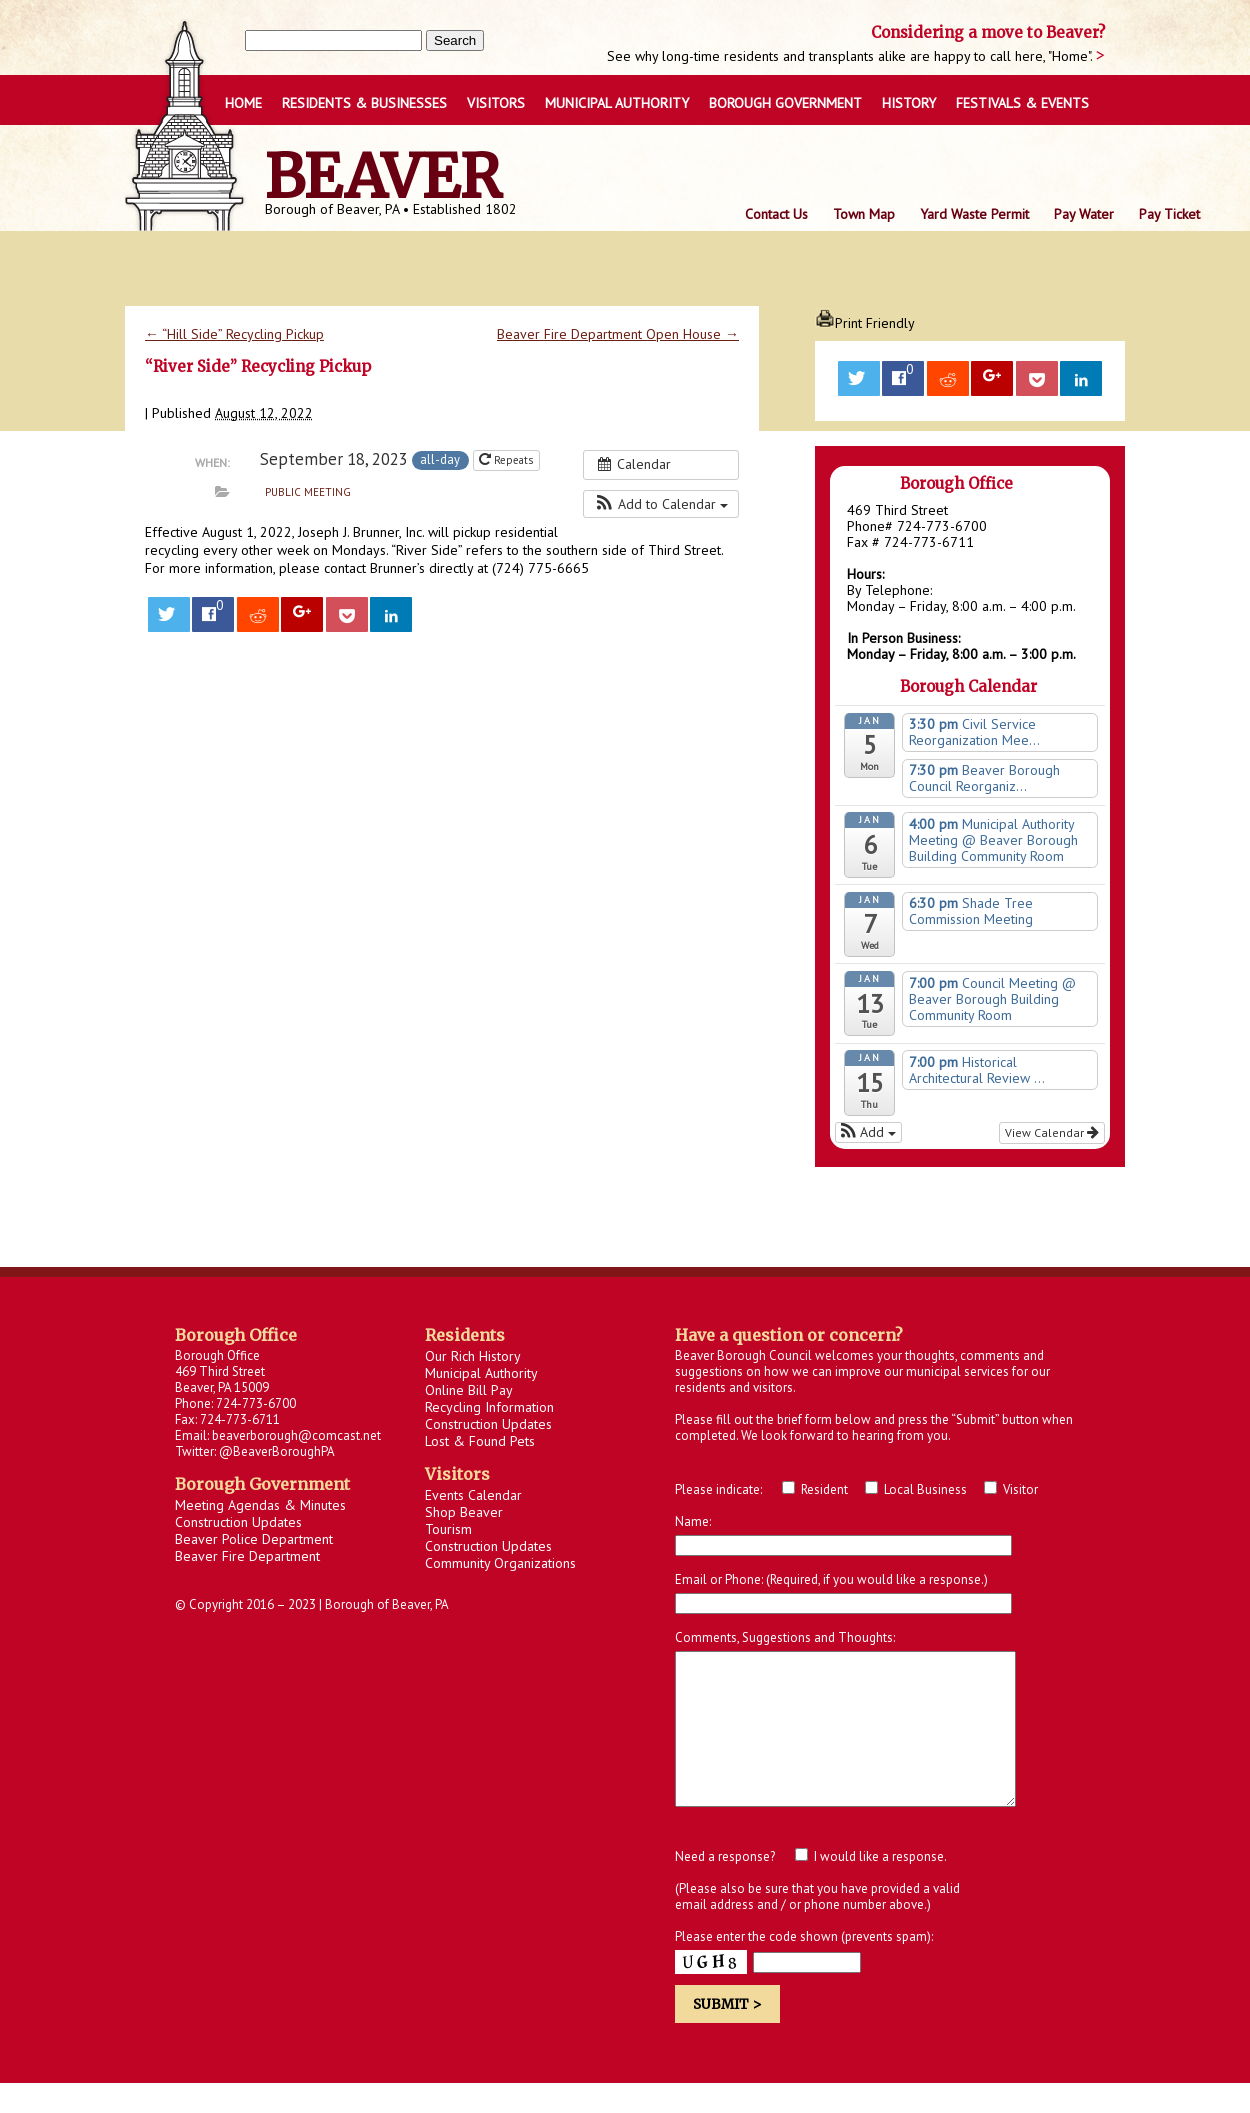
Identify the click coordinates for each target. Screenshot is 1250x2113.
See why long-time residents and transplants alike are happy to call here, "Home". (851, 56)
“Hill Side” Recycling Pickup (234, 334)
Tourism (448, 1529)
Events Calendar (473, 1495)
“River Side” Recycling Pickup (258, 367)
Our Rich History (473, 1356)
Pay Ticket (1169, 214)
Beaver (383, 176)
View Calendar (1052, 1132)
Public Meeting (308, 492)
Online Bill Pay (469, 1390)
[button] (661, 504)
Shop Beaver (464, 1512)
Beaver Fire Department (247, 1556)
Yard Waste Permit (974, 214)
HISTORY (909, 103)
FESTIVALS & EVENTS (1022, 103)
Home (243, 103)
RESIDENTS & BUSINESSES (364, 103)
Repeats (507, 459)
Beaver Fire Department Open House (618, 334)
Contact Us (776, 214)
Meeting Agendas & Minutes (260, 1505)
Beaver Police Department (254, 1539)
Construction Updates (238, 1522)
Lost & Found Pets (480, 1441)
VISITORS (496, 103)
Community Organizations (500, 1563)
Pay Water (1084, 214)
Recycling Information (489, 1407)
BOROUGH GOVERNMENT (785, 103)
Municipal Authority (617, 103)
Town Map (864, 214)
